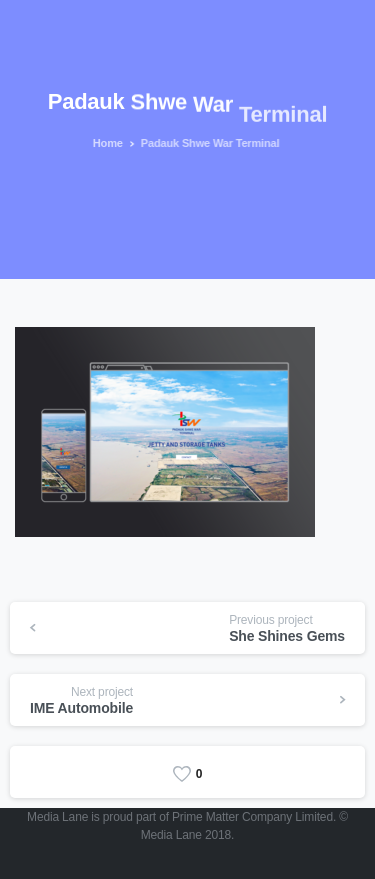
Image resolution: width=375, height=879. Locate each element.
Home (107, 143)
